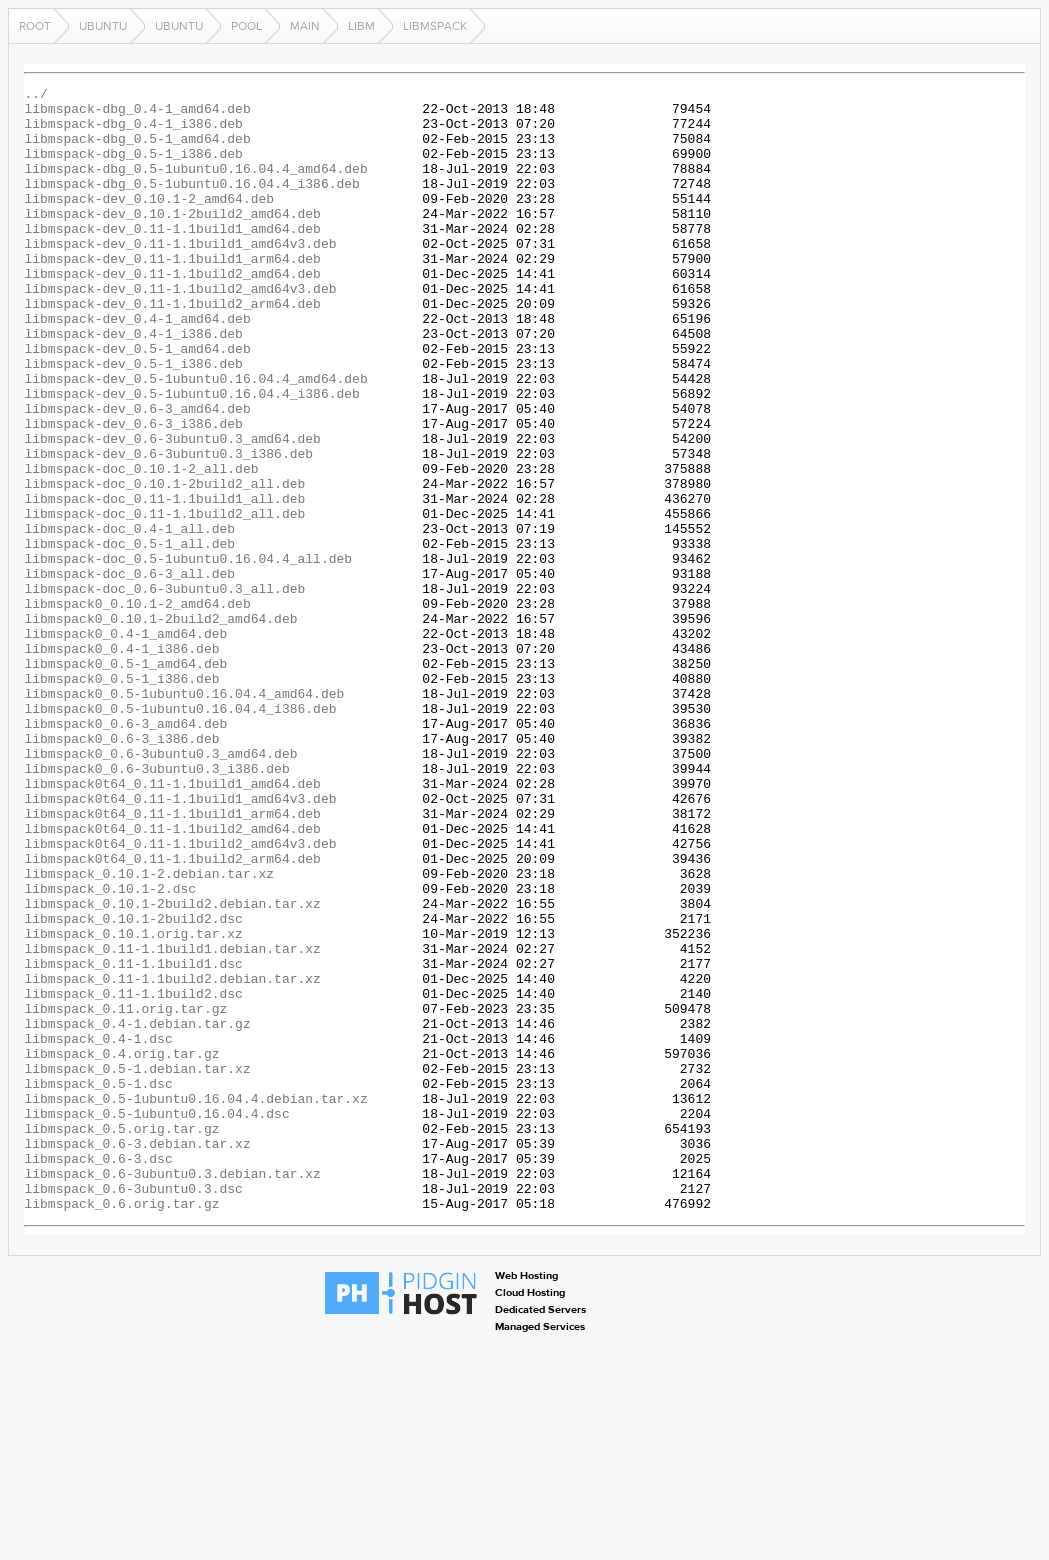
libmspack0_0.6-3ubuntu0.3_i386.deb (156, 906)
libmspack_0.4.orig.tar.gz (121, 1248)
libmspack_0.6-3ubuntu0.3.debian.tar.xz (172, 1392)
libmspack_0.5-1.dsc (98, 1284)
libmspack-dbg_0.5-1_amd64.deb (137, 150)
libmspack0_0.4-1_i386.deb (121, 762)
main (305, 26)
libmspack (435, 26)
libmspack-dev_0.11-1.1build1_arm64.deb (172, 294)
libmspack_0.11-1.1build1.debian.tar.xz (172, 1122)
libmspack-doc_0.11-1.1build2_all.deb (164, 600)
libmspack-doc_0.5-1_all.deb (129, 636)
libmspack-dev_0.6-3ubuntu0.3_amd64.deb (172, 510)
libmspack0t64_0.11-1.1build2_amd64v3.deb (180, 996)
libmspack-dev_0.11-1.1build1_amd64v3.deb (180, 276)
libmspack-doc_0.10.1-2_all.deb (141, 546)
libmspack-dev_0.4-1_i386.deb (133, 384)
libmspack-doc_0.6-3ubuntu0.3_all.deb (164, 690)
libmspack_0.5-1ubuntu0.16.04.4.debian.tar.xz (195, 1302)
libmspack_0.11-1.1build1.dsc (133, 1140)
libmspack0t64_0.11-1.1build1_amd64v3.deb (180, 942)
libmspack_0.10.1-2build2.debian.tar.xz (172, 1068)
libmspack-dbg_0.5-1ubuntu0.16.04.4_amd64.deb (195, 186)
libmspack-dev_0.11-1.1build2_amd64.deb (172, 312)
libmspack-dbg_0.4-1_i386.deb (133, 132)
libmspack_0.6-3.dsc (98, 1374)
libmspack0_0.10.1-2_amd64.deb (137, 708)
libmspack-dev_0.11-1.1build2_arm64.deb (172, 348)
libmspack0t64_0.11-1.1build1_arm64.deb (172, 960)
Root (35, 26)
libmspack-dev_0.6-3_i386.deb (133, 492)
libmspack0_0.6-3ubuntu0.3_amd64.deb (160, 888)
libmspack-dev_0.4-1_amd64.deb (137, 366)
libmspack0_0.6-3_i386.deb (121, 870)
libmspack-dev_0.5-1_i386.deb (133, 420)
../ (35, 96)
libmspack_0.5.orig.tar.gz (121, 1338)
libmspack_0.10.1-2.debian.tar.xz (149, 1032)
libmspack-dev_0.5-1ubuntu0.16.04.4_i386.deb (191, 456)
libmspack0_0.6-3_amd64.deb (125, 852)
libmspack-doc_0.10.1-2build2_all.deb (164, 564)
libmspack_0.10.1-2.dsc (110, 1050)
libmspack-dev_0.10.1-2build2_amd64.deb (172, 240)
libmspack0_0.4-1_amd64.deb (125, 744)
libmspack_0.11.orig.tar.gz (125, 1194)
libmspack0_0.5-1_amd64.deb (125, 780)
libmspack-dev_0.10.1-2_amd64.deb (149, 222)
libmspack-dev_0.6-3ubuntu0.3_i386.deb (168, 528)
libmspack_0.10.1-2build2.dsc (133, 1086)
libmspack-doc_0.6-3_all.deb (129, 672)
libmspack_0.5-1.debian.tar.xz (137, 1266)
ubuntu (103, 26)
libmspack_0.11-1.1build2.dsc (133, 1176)
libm (361, 26)
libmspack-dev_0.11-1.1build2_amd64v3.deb (180, 330)
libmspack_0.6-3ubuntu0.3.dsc (133, 1410)
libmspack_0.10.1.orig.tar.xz (133, 1104)
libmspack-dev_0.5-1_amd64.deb (137, 402)
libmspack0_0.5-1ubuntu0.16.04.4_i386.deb (180, 834)
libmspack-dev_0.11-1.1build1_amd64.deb (172, 258)
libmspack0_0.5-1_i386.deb (121, 798)
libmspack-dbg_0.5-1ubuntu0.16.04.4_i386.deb (191, 204)
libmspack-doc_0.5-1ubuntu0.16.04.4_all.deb (188, 654)
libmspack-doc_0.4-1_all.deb (129, 618)
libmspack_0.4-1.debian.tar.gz (137, 1212)
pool (246, 26)
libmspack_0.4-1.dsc (98, 1230)
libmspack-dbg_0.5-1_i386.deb (133, 168)
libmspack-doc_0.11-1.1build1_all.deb (164, 582)
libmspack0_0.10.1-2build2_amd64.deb (160, 726)
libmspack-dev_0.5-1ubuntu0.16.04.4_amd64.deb (195, 438)
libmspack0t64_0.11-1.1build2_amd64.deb (172, 978)
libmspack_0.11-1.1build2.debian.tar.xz (172, 1158)
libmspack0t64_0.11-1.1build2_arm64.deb (172, 1014)
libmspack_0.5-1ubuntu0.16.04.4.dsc (156, 1320)
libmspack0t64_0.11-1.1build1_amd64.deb (172, 924)
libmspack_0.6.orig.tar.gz (121, 1428)
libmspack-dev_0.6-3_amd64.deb (137, 474)
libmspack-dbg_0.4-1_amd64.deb (137, 114)
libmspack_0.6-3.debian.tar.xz (137, 1356)
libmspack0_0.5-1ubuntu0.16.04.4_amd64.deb (184, 816)
